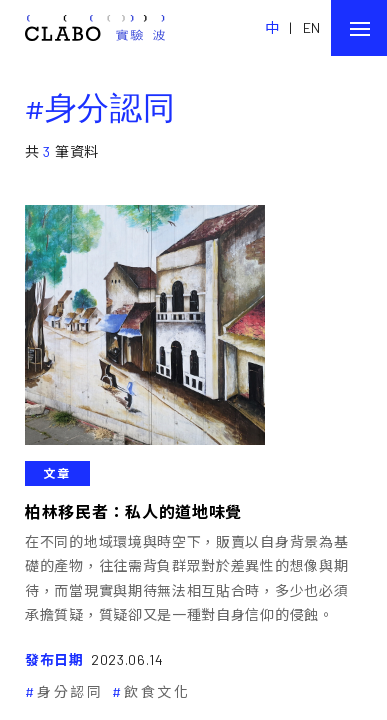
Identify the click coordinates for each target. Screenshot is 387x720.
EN (312, 27)
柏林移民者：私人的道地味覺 (133, 511)
